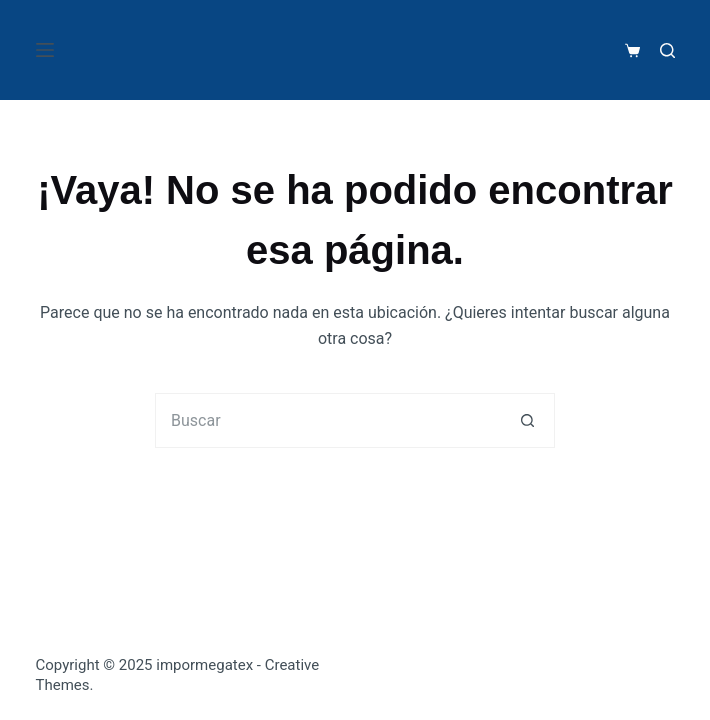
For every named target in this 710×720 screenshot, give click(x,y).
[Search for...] (327, 420)
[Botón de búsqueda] (527, 420)
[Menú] (45, 50)
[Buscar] (667, 50)
